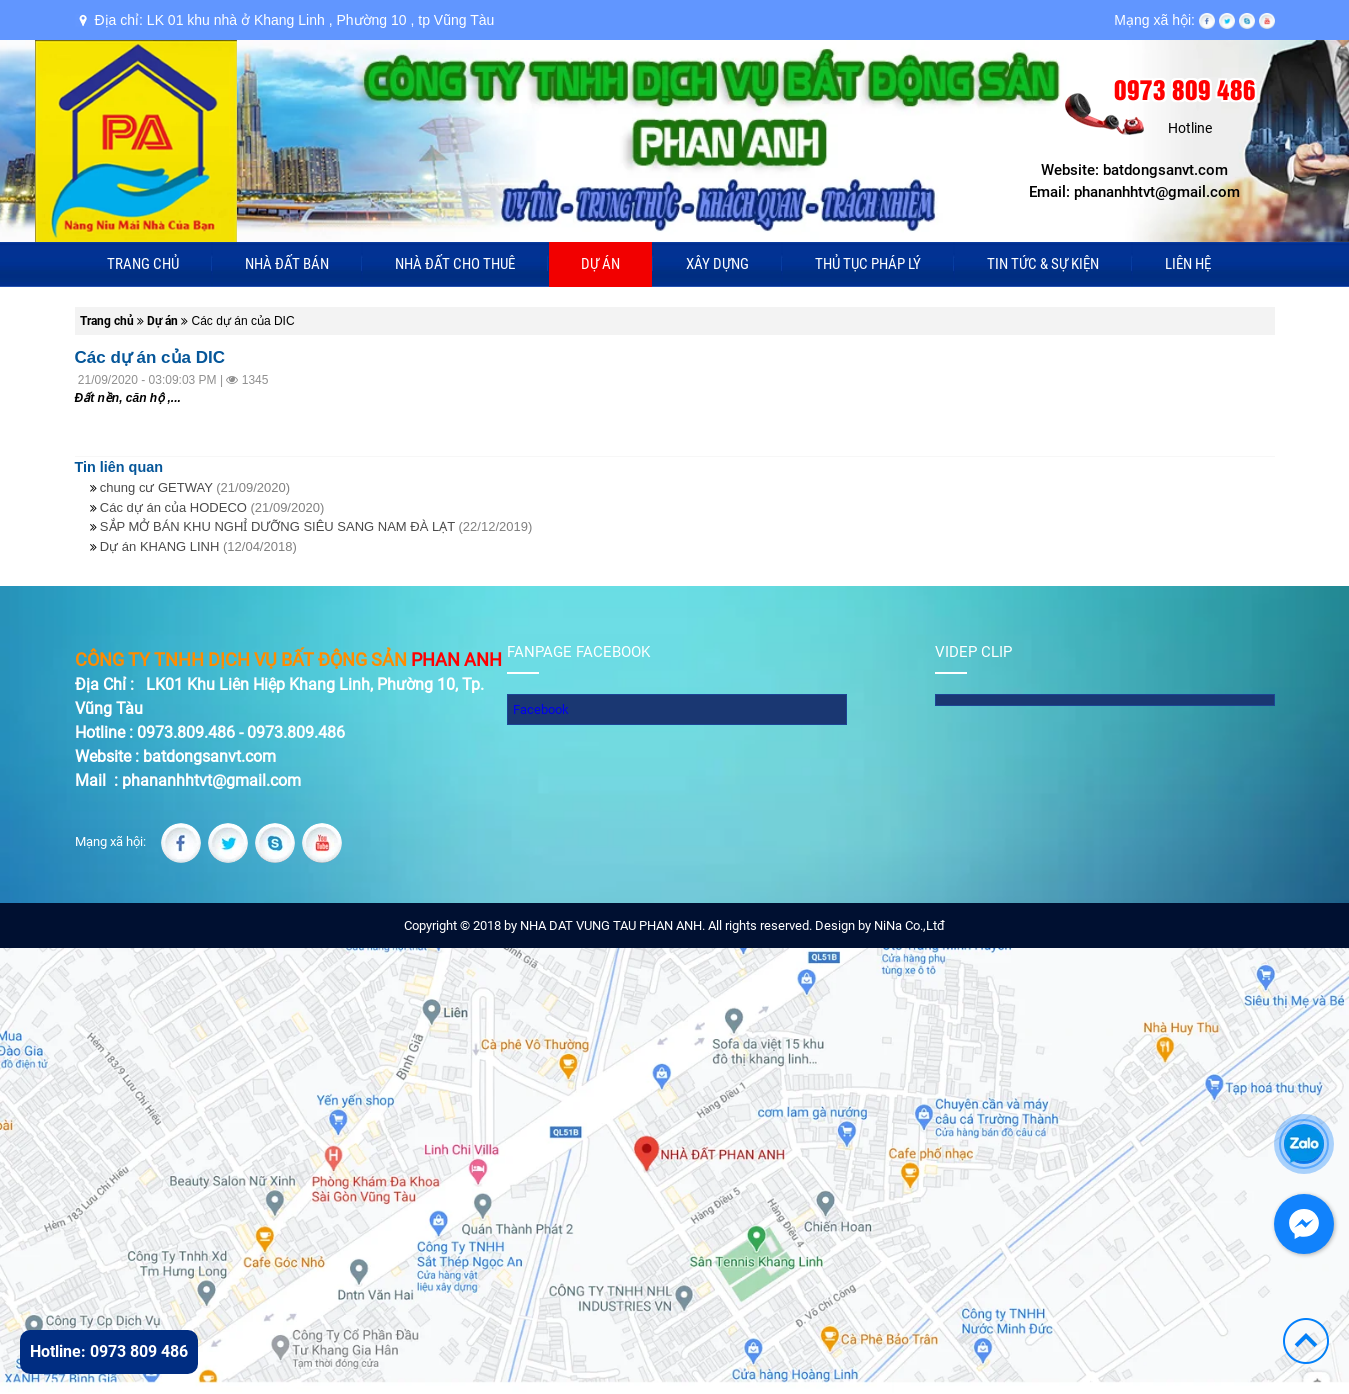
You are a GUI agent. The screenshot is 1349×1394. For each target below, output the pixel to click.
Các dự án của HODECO (212, 507)
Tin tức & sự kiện (1043, 264)
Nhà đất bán (287, 264)
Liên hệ (1188, 264)
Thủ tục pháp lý (868, 264)
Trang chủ (143, 264)
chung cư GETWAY (195, 487)
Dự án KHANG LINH (198, 546)
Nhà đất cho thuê (455, 264)
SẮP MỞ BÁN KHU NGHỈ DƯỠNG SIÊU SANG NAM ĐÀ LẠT (316, 526)
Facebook (541, 709)
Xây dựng (717, 264)
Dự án (600, 264)
